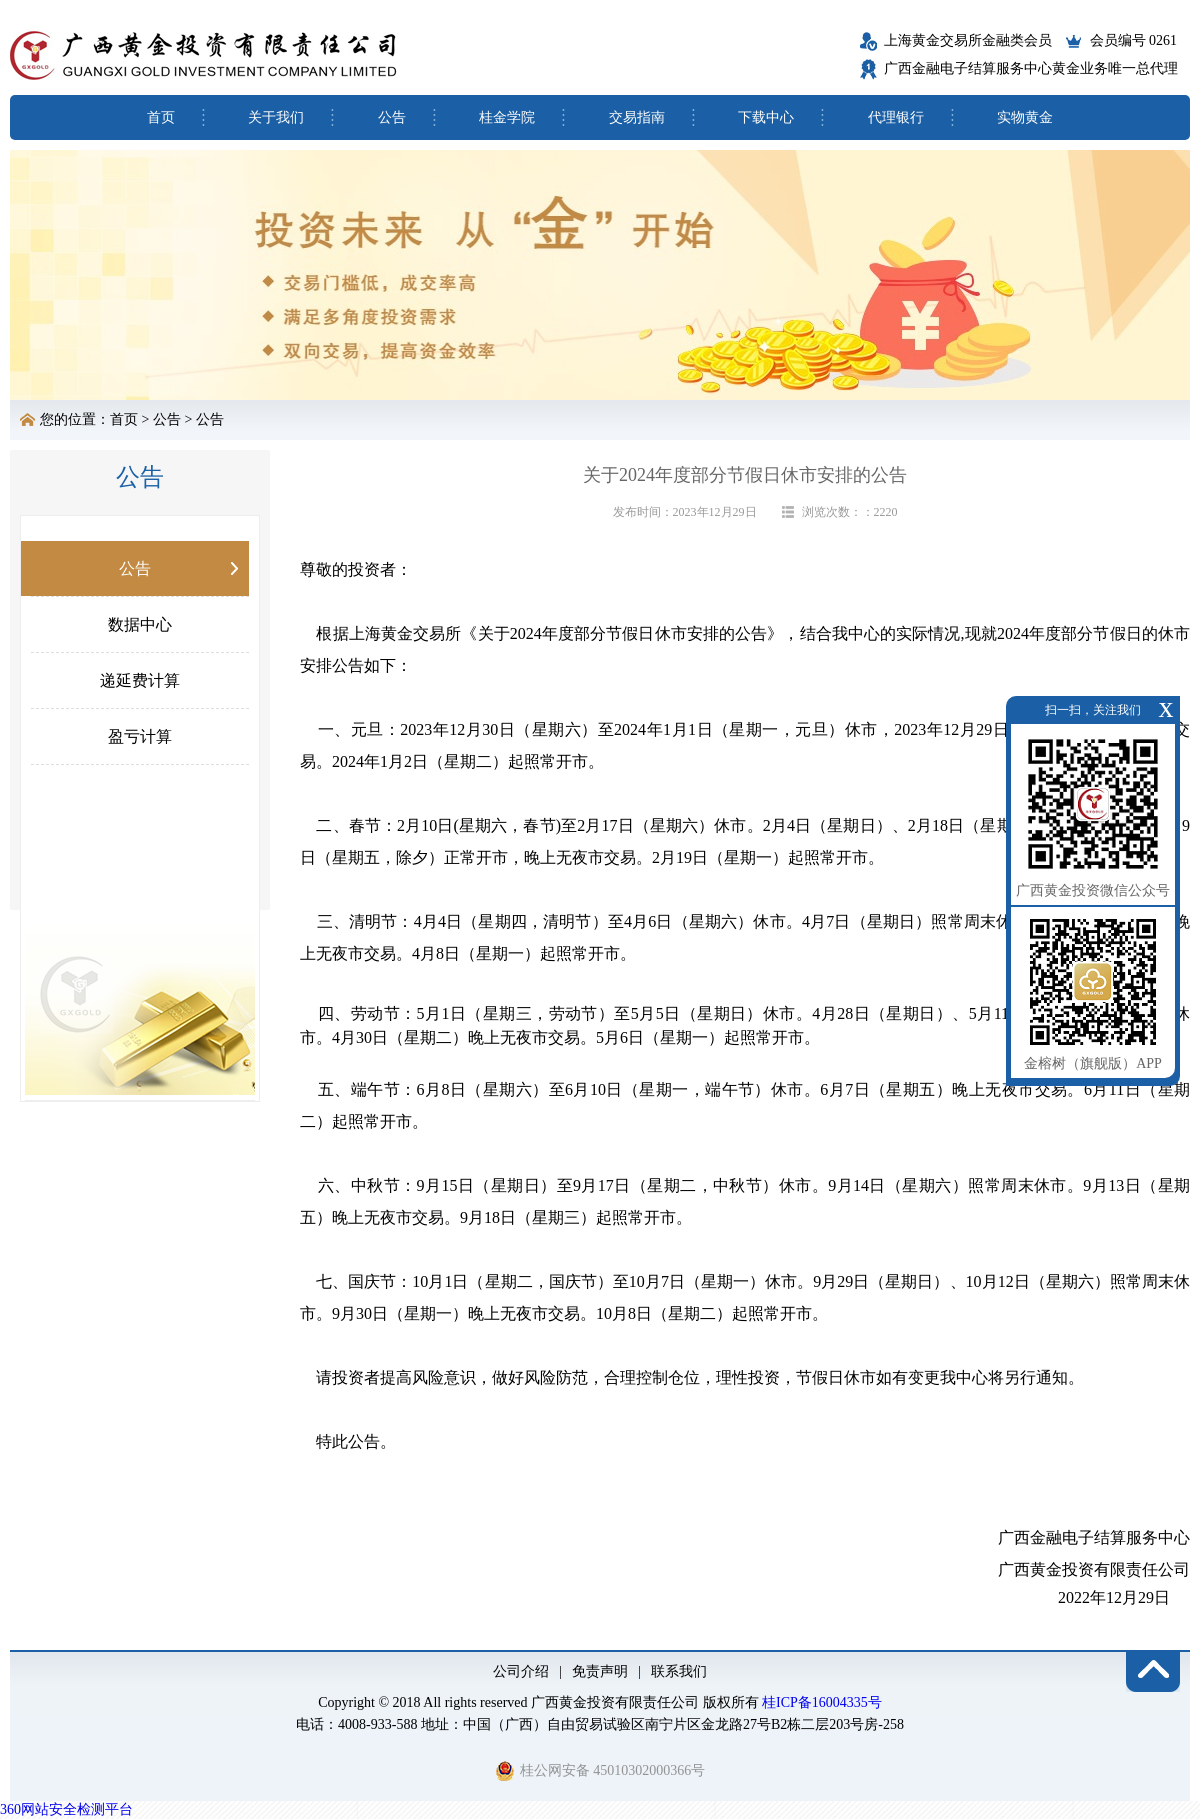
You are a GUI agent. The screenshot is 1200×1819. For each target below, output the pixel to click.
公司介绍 (521, 1671)
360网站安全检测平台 (66, 1809)
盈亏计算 (140, 736)
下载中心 (766, 117)
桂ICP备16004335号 (822, 1702)
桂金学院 (507, 117)
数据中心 (140, 624)
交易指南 (637, 117)
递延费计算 (140, 680)
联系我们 (679, 1671)
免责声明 (600, 1671)
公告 (392, 117)
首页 (161, 117)
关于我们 (276, 117)
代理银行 (896, 117)
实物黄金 (1025, 117)
